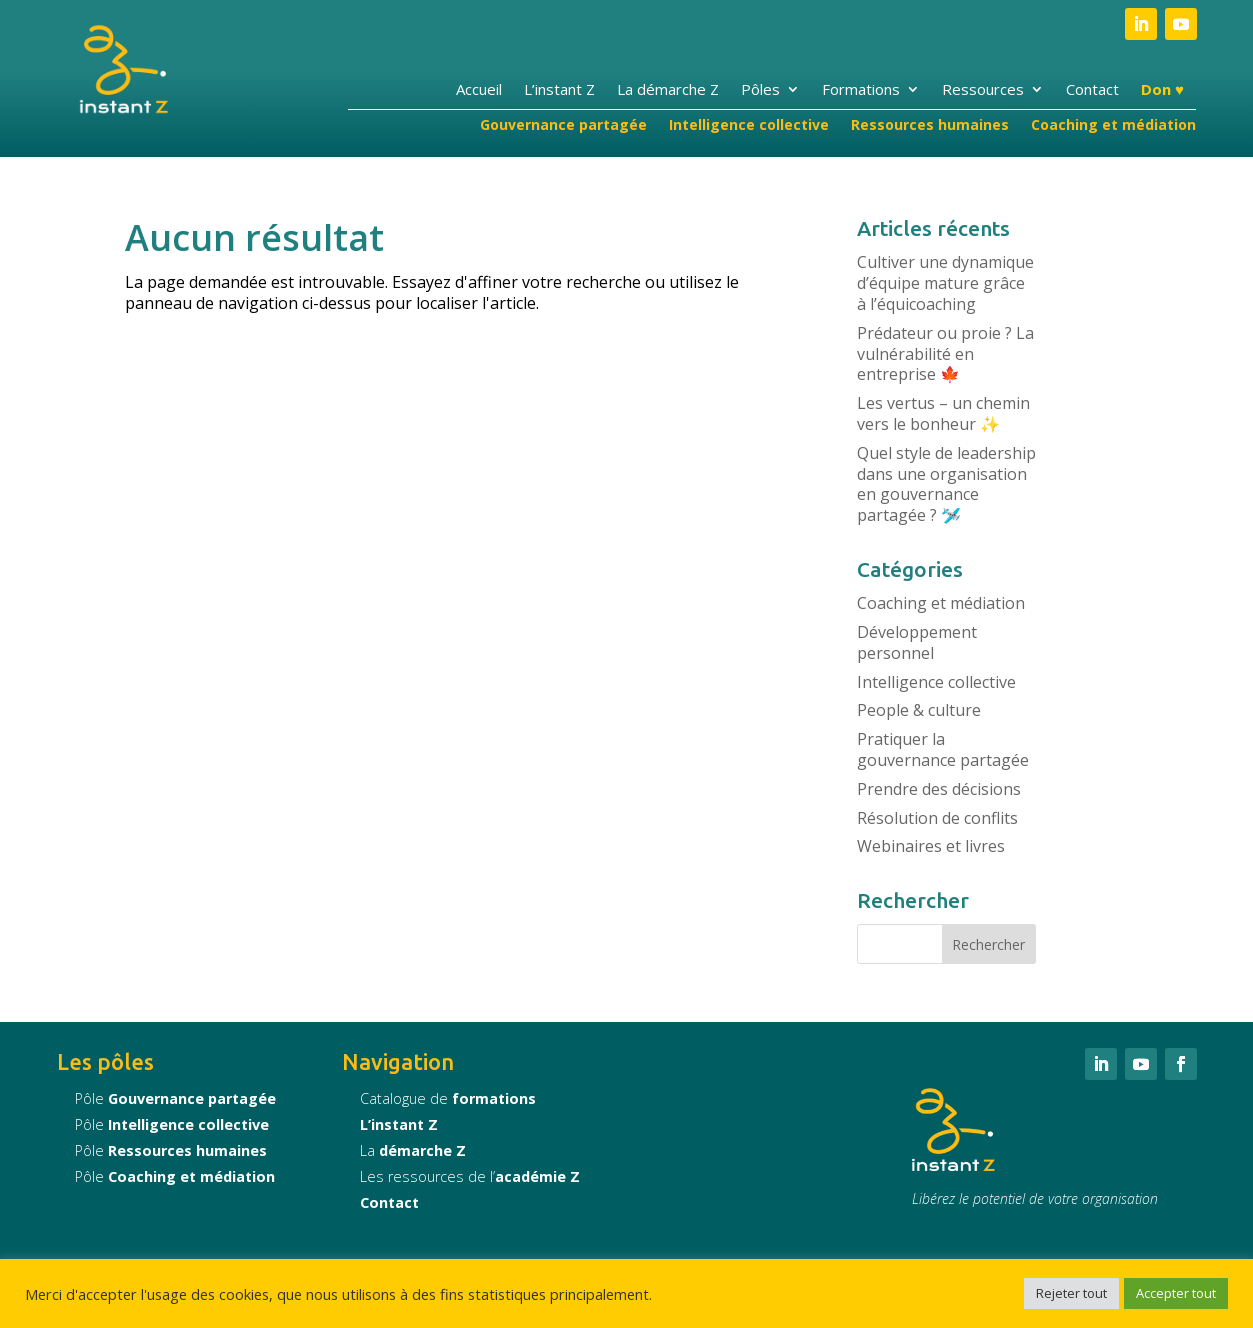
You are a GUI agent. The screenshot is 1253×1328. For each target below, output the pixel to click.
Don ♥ (1162, 90)
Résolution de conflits (937, 818)
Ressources (983, 90)
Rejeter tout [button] (1071, 1293)
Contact (1092, 90)
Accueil (479, 90)
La (413, 1150)
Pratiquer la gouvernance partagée (943, 749)
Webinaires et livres (931, 846)
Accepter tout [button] (1176, 1293)
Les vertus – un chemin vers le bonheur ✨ (943, 413)
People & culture (919, 710)
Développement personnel (917, 642)
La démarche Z (668, 90)
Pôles (760, 90)
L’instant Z (559, 90)
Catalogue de (448, 1098)
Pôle (175, 1098)
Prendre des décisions (939, 789)
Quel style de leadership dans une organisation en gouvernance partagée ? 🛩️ (946, 484)
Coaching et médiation (1113, 126)
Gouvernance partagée (563, 126)
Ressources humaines (930, 126)
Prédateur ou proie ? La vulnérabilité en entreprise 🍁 (945, 354)
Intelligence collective (749, 126)
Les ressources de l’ (470, 1176)
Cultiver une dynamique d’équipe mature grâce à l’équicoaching (945, 283)
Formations (861, 90)
